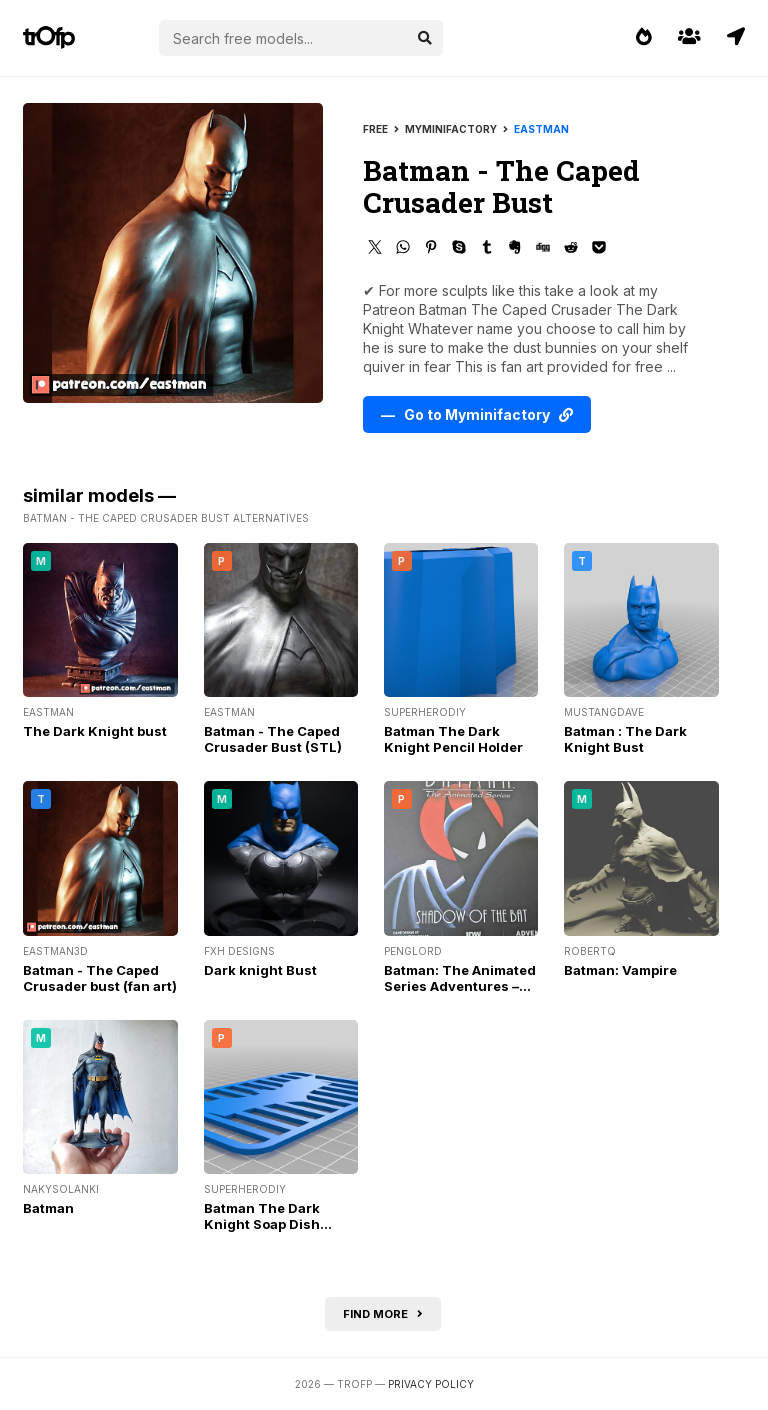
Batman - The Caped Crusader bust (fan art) (100, 978)
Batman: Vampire (620, 970)
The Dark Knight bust (95, 731)
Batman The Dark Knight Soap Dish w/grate (262, 1224)
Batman (48, 1208)
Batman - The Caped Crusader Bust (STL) (273, 739)
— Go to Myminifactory (477, 414)
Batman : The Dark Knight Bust (625, 739)
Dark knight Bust (260, 970)
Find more (383, 1314)
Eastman (541, 129)
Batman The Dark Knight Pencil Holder (453, 739)
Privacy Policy (431, 1384)
